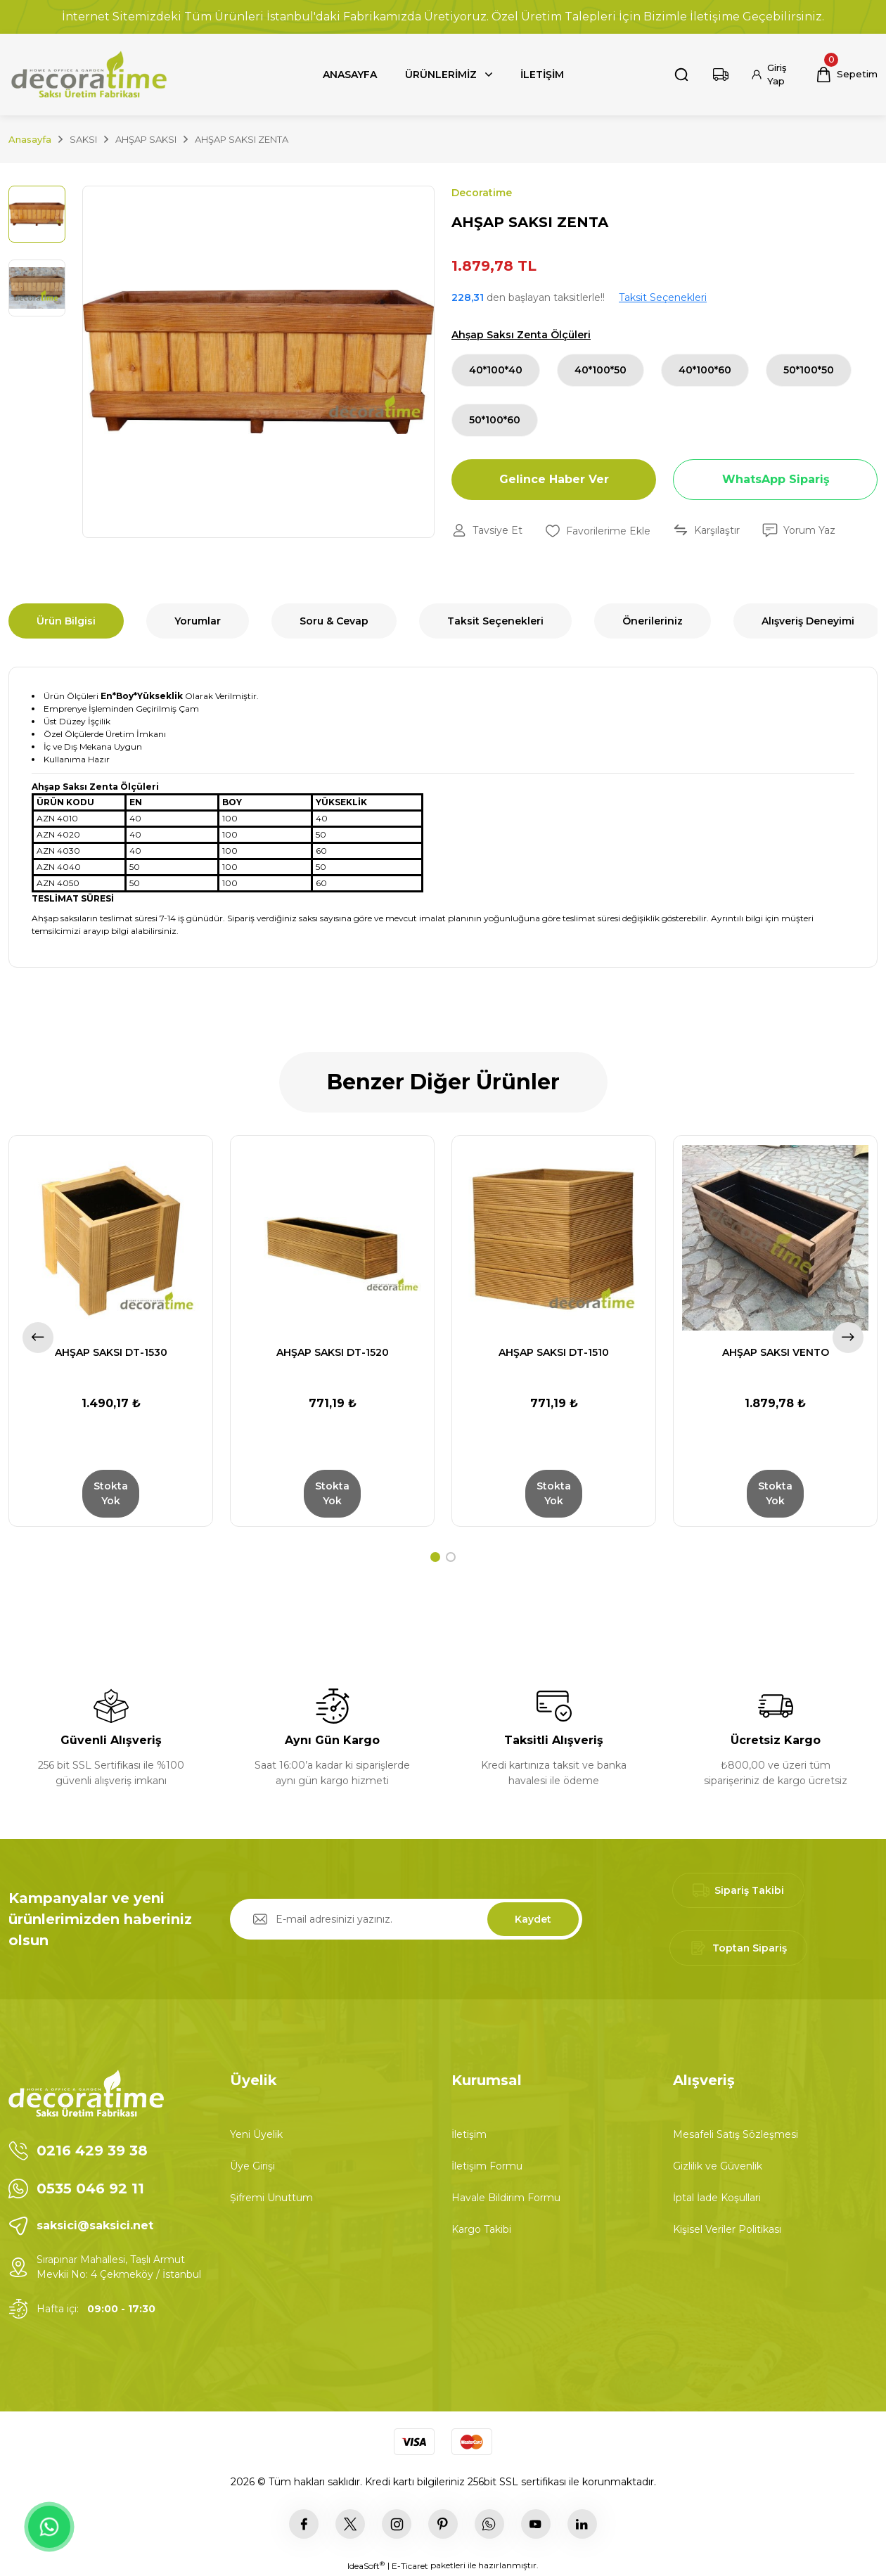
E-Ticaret (410, 2566)
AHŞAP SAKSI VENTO (775, 1352)
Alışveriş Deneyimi (808, 621)
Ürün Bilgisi (66, 621)
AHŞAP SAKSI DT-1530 (111, 1352)
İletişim (469, 2134)
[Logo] (88, 74)
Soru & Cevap (334, 621)
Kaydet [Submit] (533, 1919)
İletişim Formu (486, 2166)
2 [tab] (451, 1557)
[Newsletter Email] (406, 1919)
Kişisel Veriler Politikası (727, 2229)
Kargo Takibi (481, 2229)
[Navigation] (448, 74)
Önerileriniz (652, 621)
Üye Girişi (252, 2166)
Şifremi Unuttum (271, 2197)
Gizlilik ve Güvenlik (717, 2166)
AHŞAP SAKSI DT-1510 (554, 1352)
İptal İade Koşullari (717, 2197)
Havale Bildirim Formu (505, 2197)
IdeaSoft (366, 2565)
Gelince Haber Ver (554, 479)
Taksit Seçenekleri (663, 297)
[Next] (848, 1337)
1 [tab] (435, 1557)
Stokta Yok (111, 1493)
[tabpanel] (111, 1331)
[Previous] (38, 1337)
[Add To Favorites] (597, 531)
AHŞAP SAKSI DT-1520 (332, 1352)
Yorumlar (197, 621)
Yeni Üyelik (256, 2134)
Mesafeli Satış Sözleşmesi (735, 2134)
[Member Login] (772, 75)
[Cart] (847, 74)
